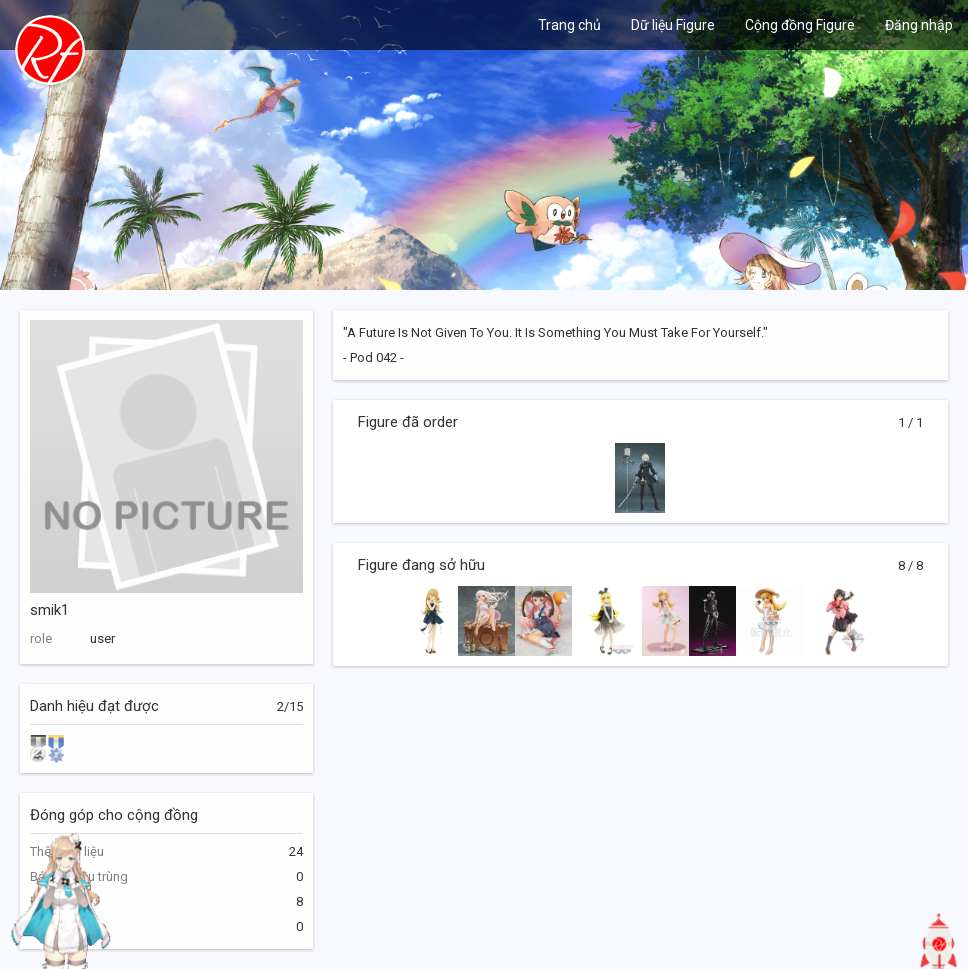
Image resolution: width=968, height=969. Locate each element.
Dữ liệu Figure (673, 25)
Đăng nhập (919, 25)
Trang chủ (569, 25)
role (41, 638)
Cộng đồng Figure (800, 25)
